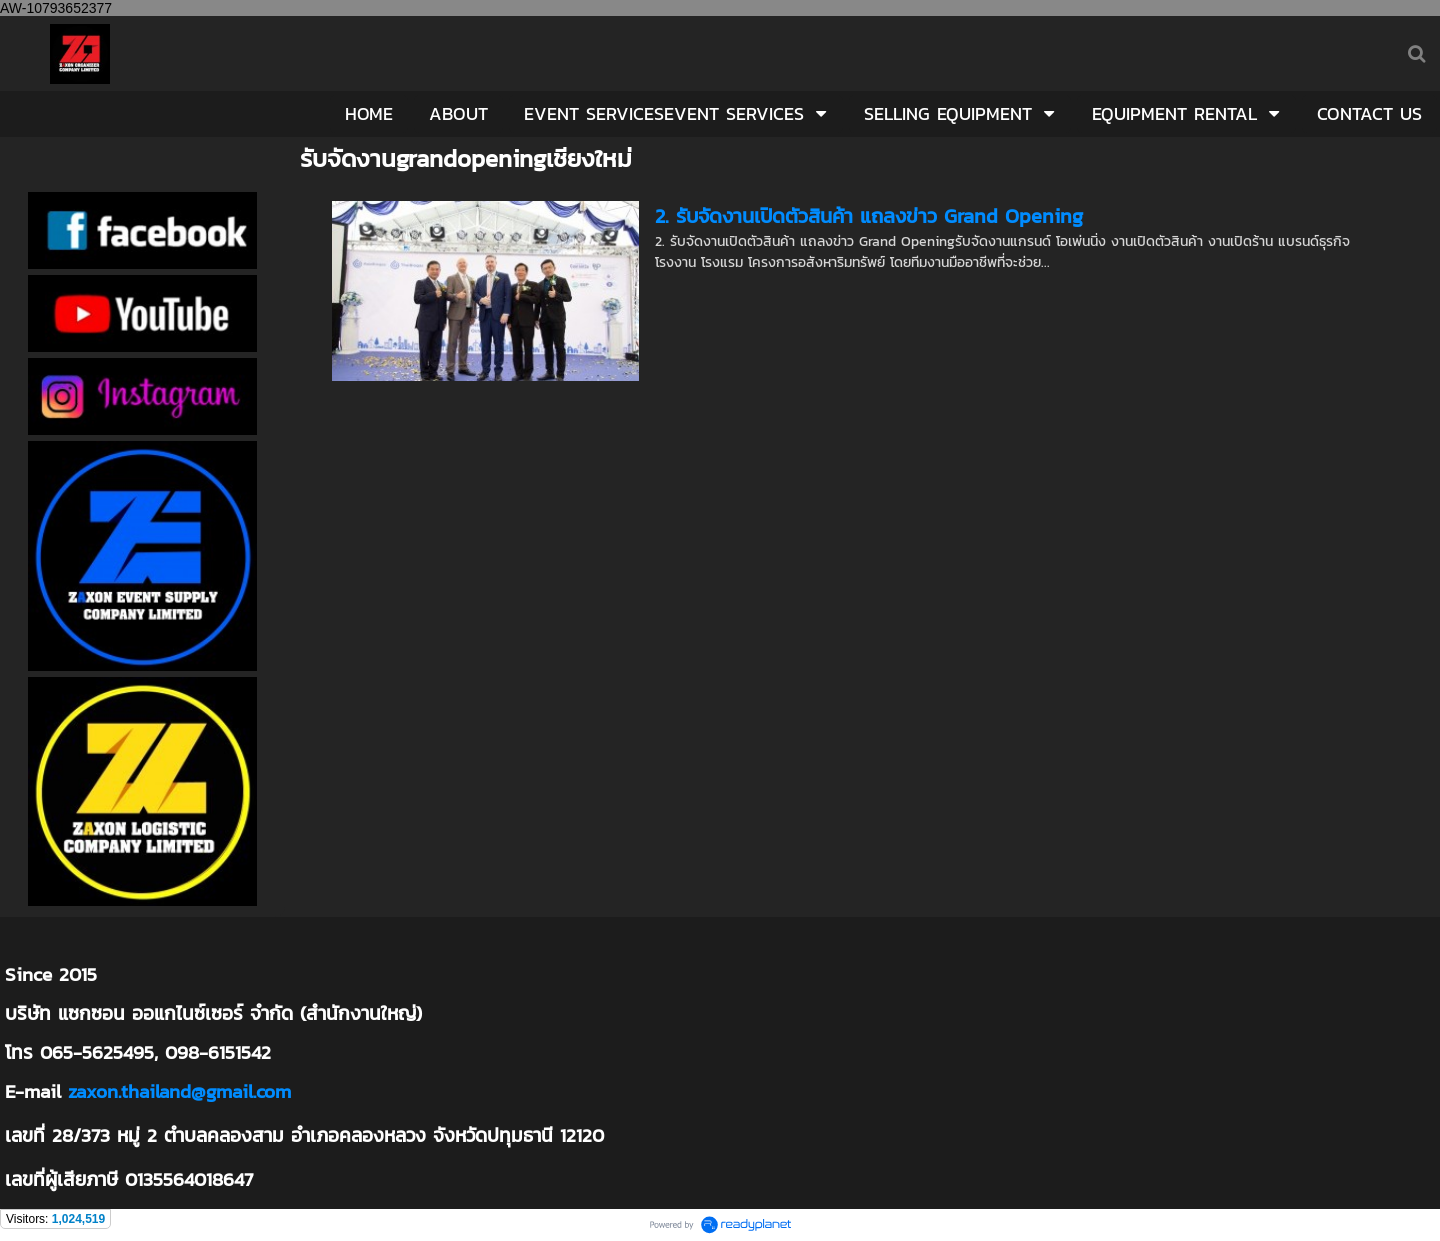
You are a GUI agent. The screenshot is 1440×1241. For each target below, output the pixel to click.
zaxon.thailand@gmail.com (179, 1091)
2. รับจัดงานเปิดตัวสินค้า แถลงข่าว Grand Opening (869, 216)
